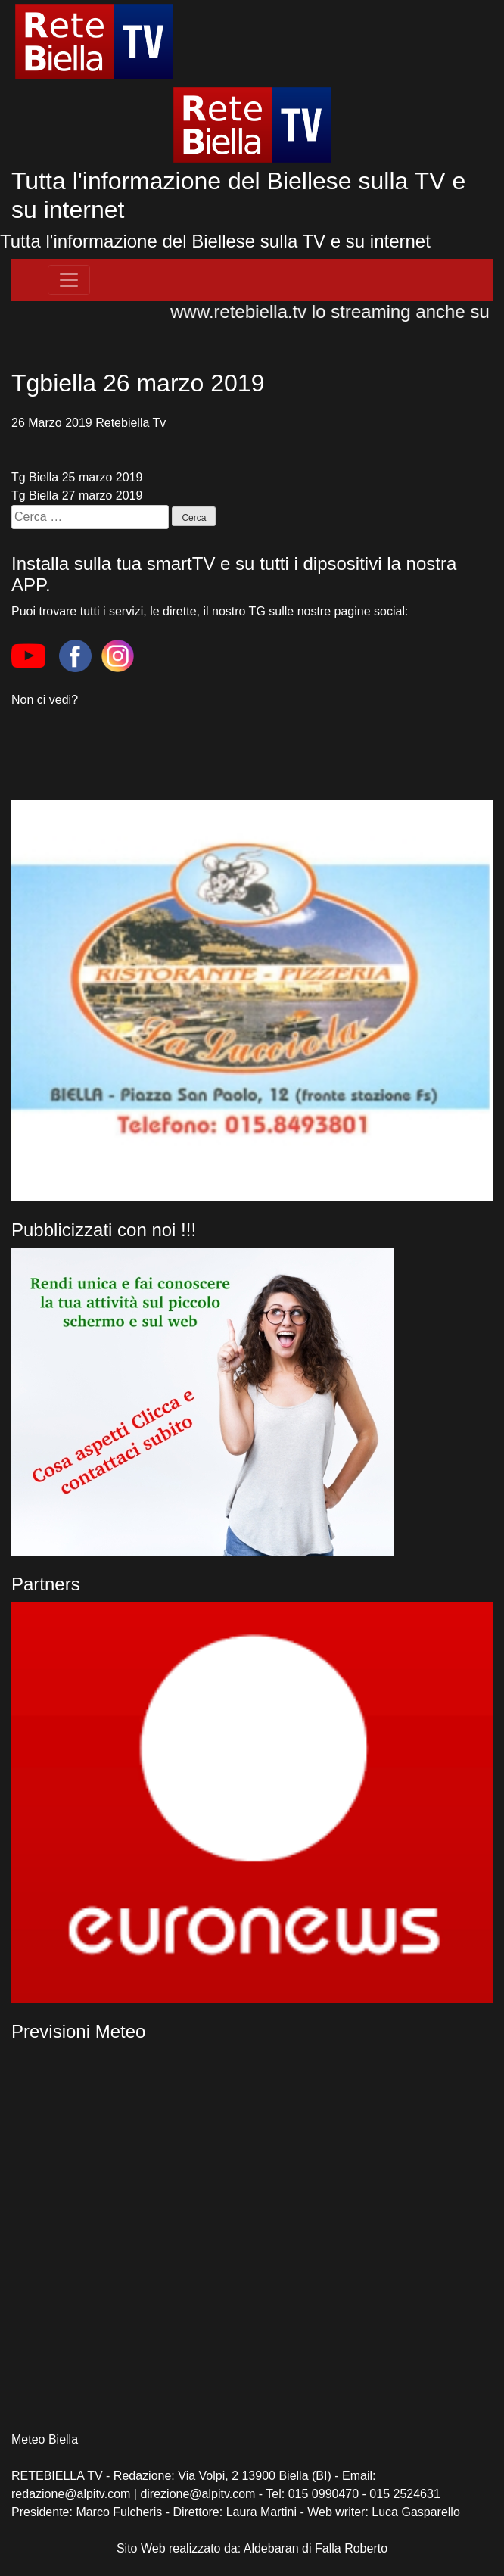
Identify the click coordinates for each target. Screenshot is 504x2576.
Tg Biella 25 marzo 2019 (76, 477)
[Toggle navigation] (69, 280)
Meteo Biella (44, 2439)
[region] (252, 1802)
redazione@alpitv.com (70, 2493)
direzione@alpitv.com (197, 2493)
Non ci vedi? (44, 699)
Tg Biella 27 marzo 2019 (76, 495)
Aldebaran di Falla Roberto (315, 2548)
